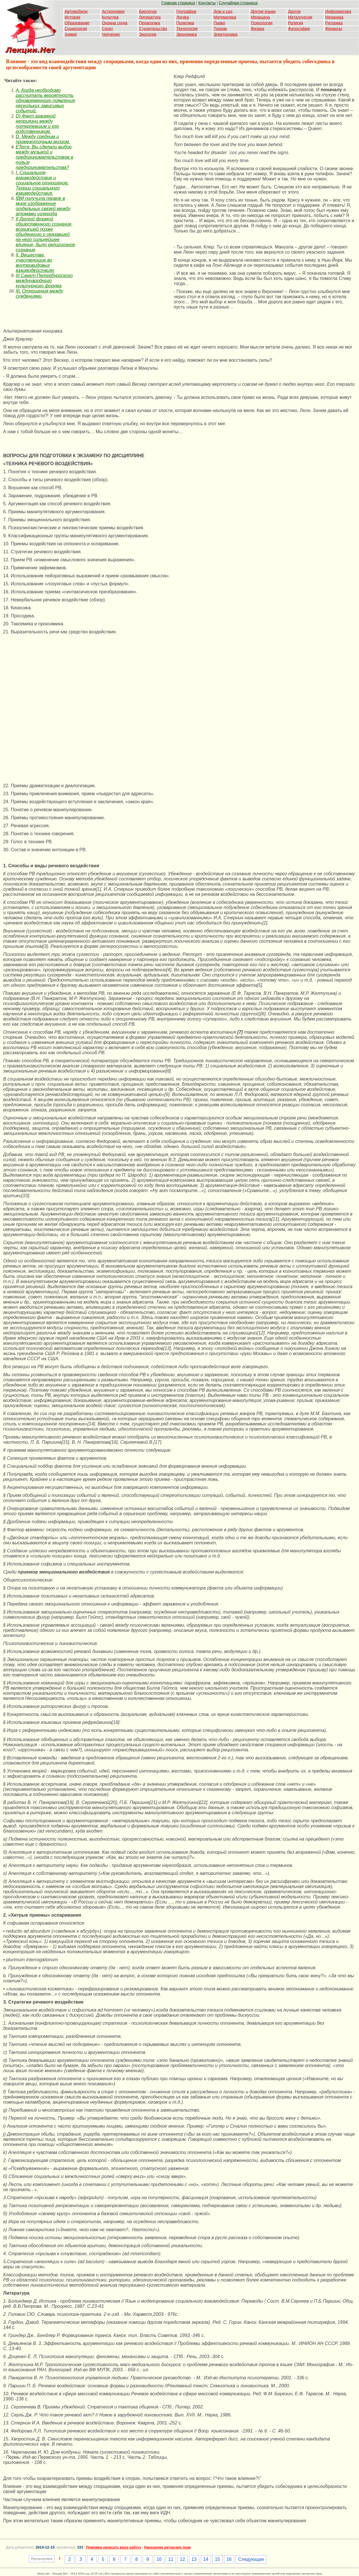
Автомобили (76, 11)
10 (159, 2559)
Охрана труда (114, 23)
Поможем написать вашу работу (113, 2547)
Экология (147, 34)
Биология (147, 11)
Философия (299, 28)
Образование (77, 23)
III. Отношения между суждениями (39, 294)
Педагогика (149, 23)
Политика (185, 23)
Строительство (153, 28)
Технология (186, 28)
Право (219, 23)
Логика (182, 17)
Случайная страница (238, 3)
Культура (110, 17)
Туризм (220, 28)
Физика (257, 28)
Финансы (333, 28)
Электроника (226, 34)
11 (170, 2559)
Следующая (251, 2559)
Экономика (186, 34)
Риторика (334, 23)
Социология (76, 28)
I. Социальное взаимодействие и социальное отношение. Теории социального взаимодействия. (42, 183)
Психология (262, 23)
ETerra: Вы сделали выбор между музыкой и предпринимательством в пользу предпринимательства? (44, 157)
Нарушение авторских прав (167, 2547)
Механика (334, 17)
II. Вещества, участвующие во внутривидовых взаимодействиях (35, 262)
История (72, 17)
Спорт (107, 28)
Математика (225, 17)
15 (217, 2559)
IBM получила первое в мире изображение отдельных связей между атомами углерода (43, 206)
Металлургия (300, 17)
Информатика (338, 11)
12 (182, 2559)
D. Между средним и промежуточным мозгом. (43, 139)
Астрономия (113, 11)
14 (205, 2559)
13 (194, 2559)
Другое (294, 11)
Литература (149, 17)
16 (229, 2559)
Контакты (206, 3)
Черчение (111, 34)
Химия (71, 34)
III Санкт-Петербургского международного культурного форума (44, 280)
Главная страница (178, 3)
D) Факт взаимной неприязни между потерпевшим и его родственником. (37, 124)
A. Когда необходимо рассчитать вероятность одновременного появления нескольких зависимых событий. (45, 100)
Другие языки (263, 11)
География (186, 11)
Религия (295, 23)
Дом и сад (223, 11)
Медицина (260, 17)
